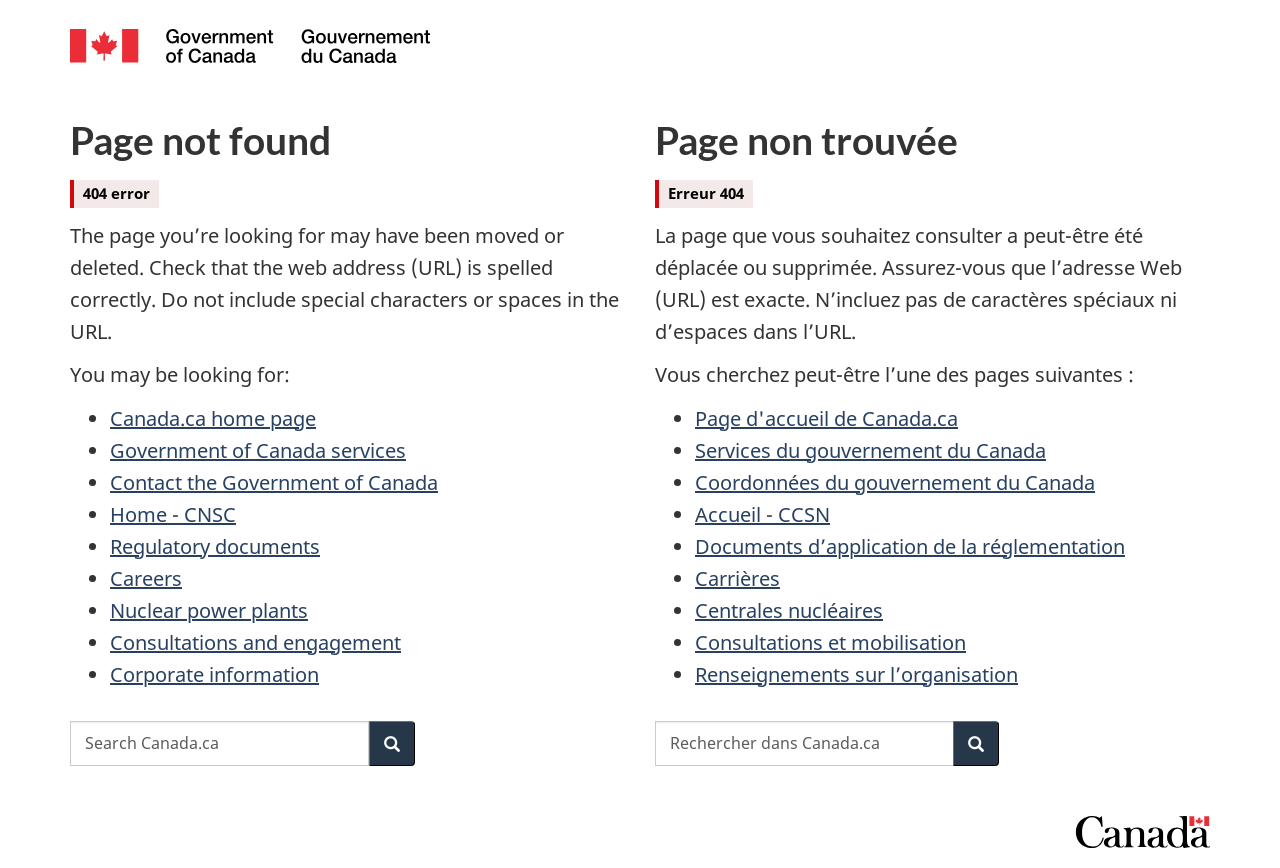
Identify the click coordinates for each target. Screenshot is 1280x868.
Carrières (737, 578)
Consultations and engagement (255, 642)
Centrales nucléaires (789, 610)
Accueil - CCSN (762, 514)
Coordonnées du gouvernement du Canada (895, 482)
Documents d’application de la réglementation (910, 546)
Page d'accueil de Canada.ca (826, 418)
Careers (146, 578)
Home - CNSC (173, 514)
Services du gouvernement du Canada (870, 450)
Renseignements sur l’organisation (856, 674)
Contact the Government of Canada (274, 482)
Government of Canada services (258, 450)
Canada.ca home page (213, 418)
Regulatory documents (215, 546)
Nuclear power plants (209, 610)
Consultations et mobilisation (830, 642)
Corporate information (214, 674)
